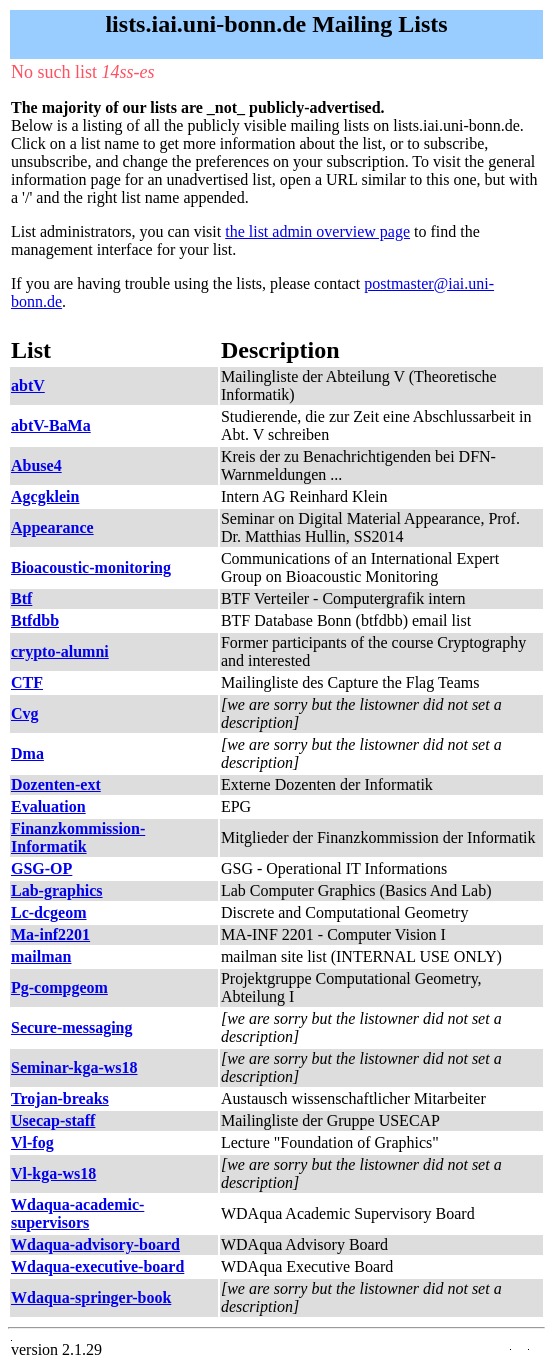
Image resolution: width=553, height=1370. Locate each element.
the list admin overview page (317, 231)
